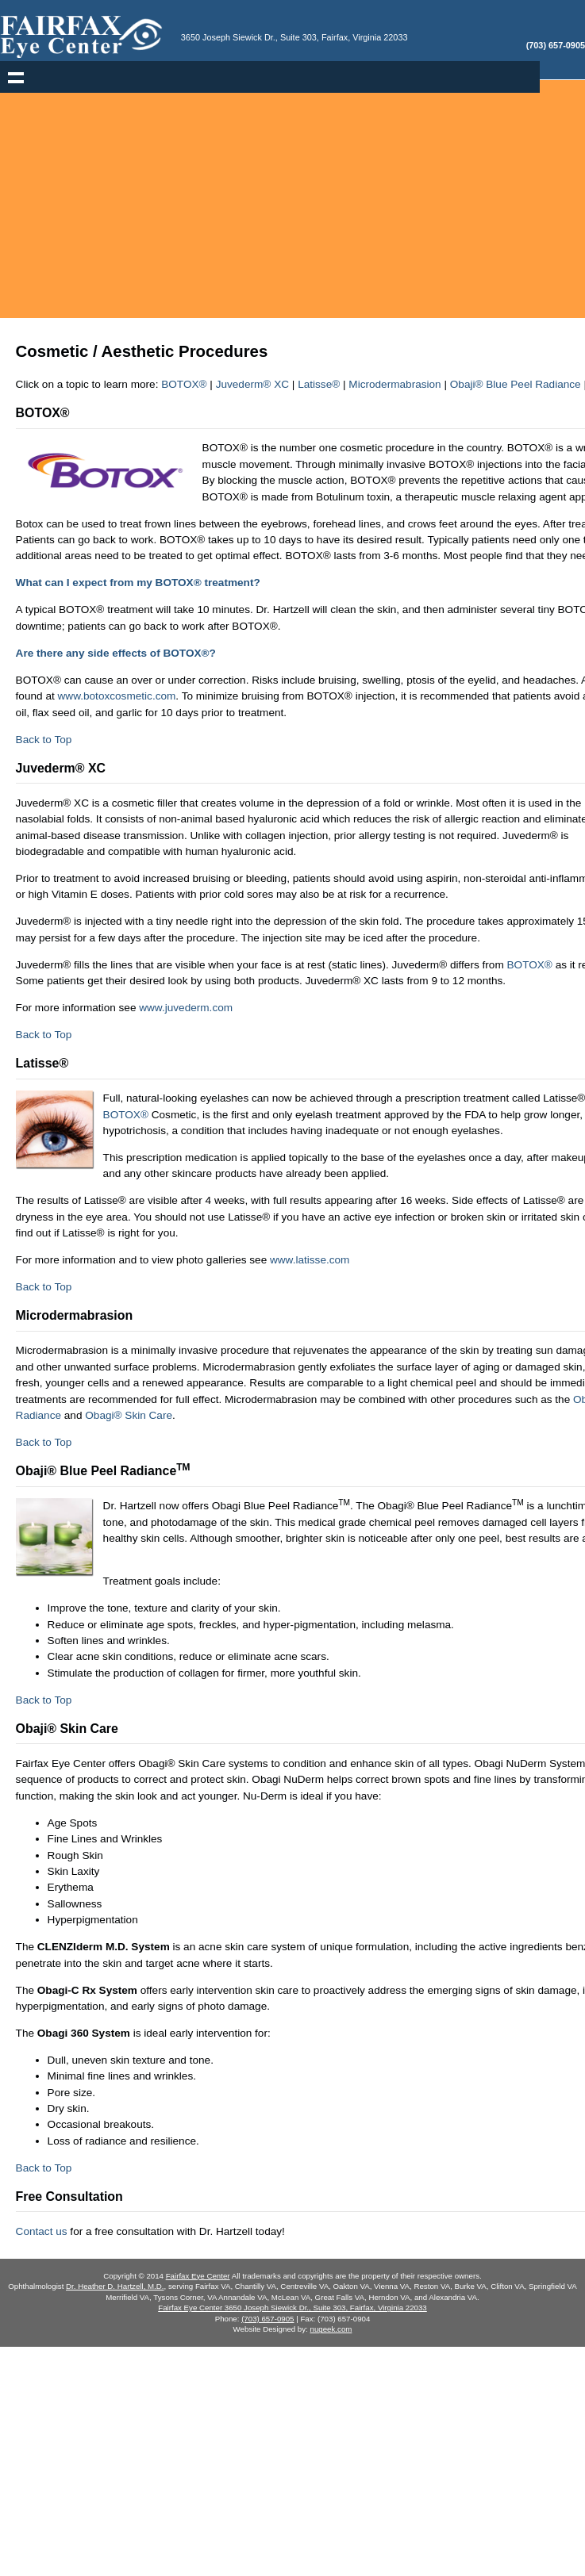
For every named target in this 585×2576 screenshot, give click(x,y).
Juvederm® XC (252, 384)
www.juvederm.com (186, 1008)
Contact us (41, 2231)
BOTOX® (183, 384)
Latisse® (319, 384)
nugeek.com (331, 2329)
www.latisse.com (309, 1260)
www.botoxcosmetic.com (117, 696)
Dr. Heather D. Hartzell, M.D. (115, 2286)
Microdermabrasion (394, 384)
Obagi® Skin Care (128, 1415)
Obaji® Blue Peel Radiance (515, 384)
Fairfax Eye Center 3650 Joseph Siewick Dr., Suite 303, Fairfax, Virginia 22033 (292, 2307)
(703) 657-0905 (267, 2318)
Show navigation (16, 77)
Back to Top (44, 740)
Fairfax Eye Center (198, 2275)
